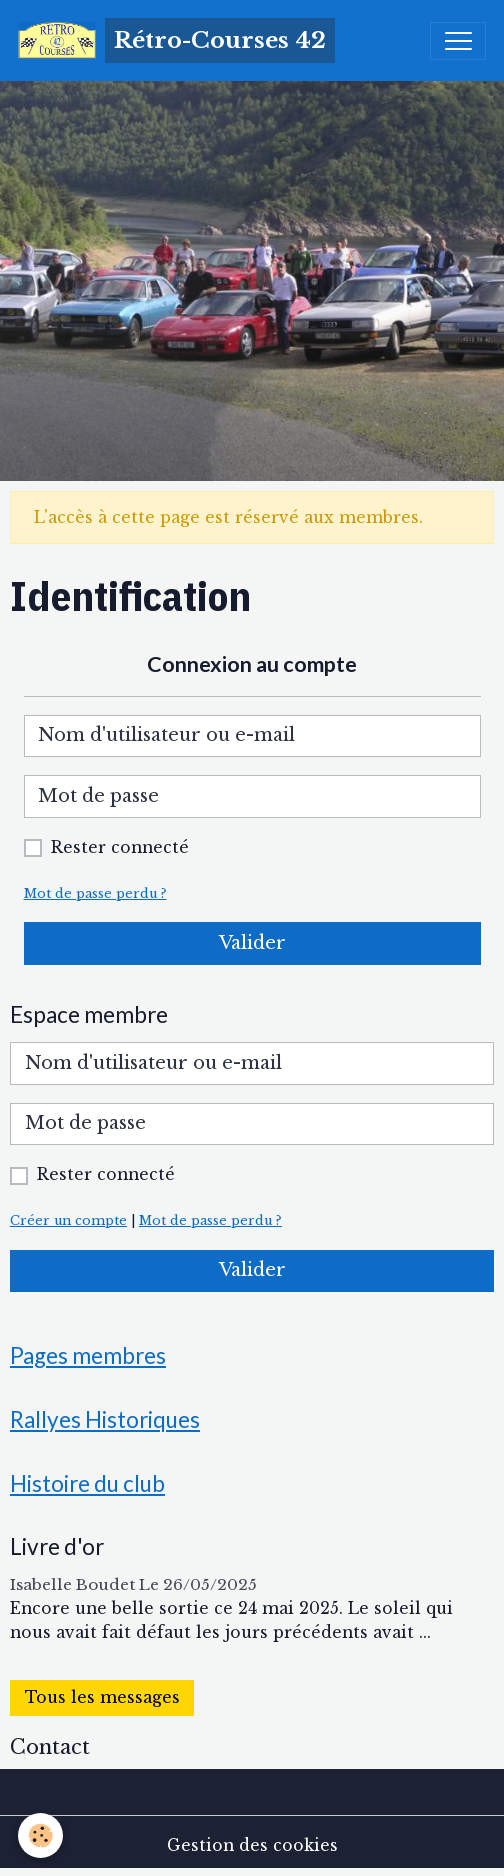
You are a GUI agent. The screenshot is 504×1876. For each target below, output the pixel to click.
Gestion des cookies (252, 1845)
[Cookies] (40, 1835)
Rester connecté (120, 847)
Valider (252, 943)
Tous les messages (102, 1697)
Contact (50, 1747)
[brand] (176, 40)
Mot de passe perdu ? (95, 893)
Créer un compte (68, 1220)
